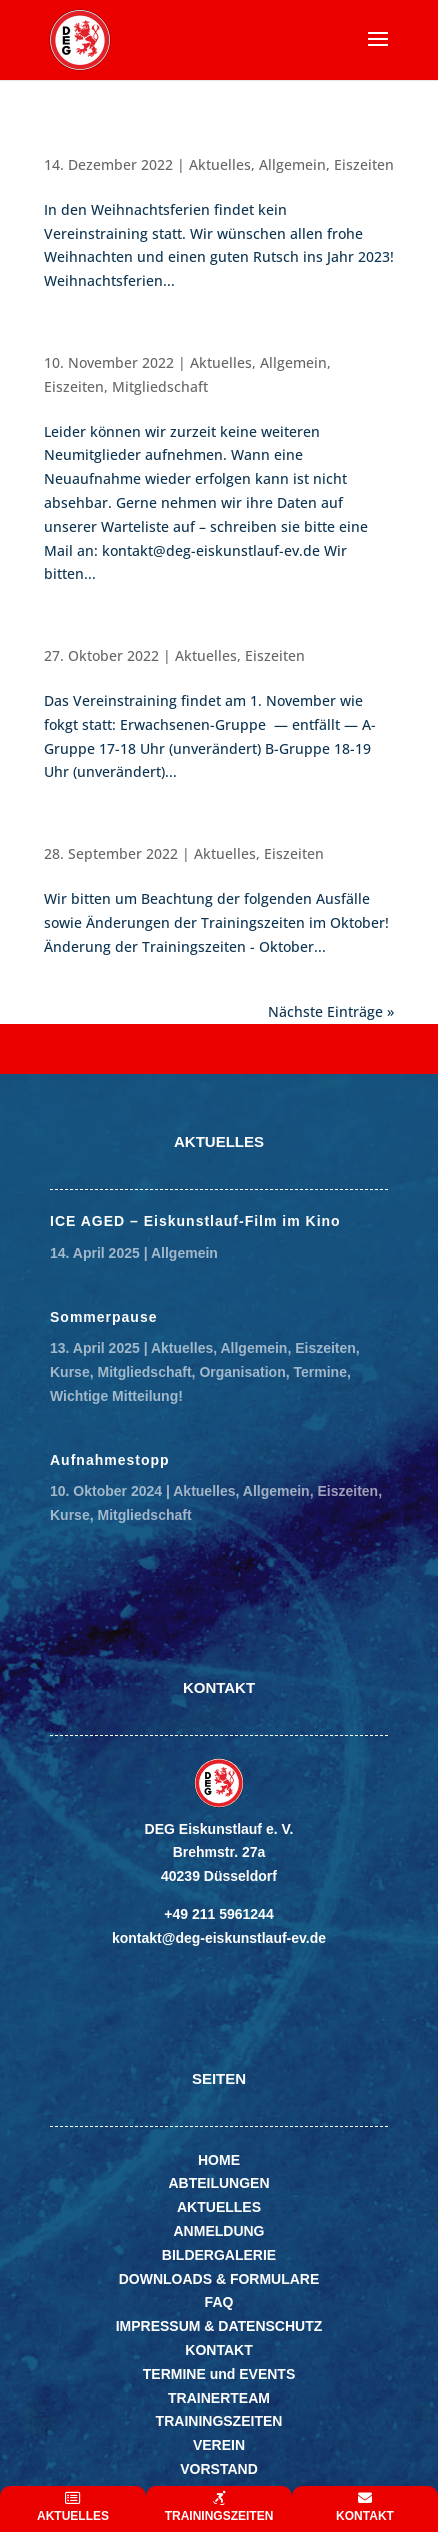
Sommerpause (103, 1317)
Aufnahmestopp (105, 342)
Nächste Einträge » (331, 1011)
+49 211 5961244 (218, 1914)
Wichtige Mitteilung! (116, 1396)
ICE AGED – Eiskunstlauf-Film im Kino (195, 1221)
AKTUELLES (219, 2207)
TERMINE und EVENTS (219, 2374)
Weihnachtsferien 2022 (130, 144)
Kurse (70, 1372)
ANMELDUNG (219, 2231)
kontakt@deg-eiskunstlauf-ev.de (219, 1938)
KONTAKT (218, 2350)
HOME (219, 2160)
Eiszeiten (364, 164)
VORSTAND (219, 2469)
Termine (320, 1372)
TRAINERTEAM (219, 2398)
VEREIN (219, 2445)
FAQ (219, 2302)
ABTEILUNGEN (218, 2183)
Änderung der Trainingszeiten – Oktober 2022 (216, 833)
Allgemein (292, 164)
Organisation (242, 1372)
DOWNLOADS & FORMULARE (219, 2279)
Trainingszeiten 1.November (150, 635)
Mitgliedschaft (160, 386)
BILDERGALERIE (219, 2255)
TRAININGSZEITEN (219, 2421)
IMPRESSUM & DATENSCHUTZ (219, 2326)
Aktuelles (220, 164)
